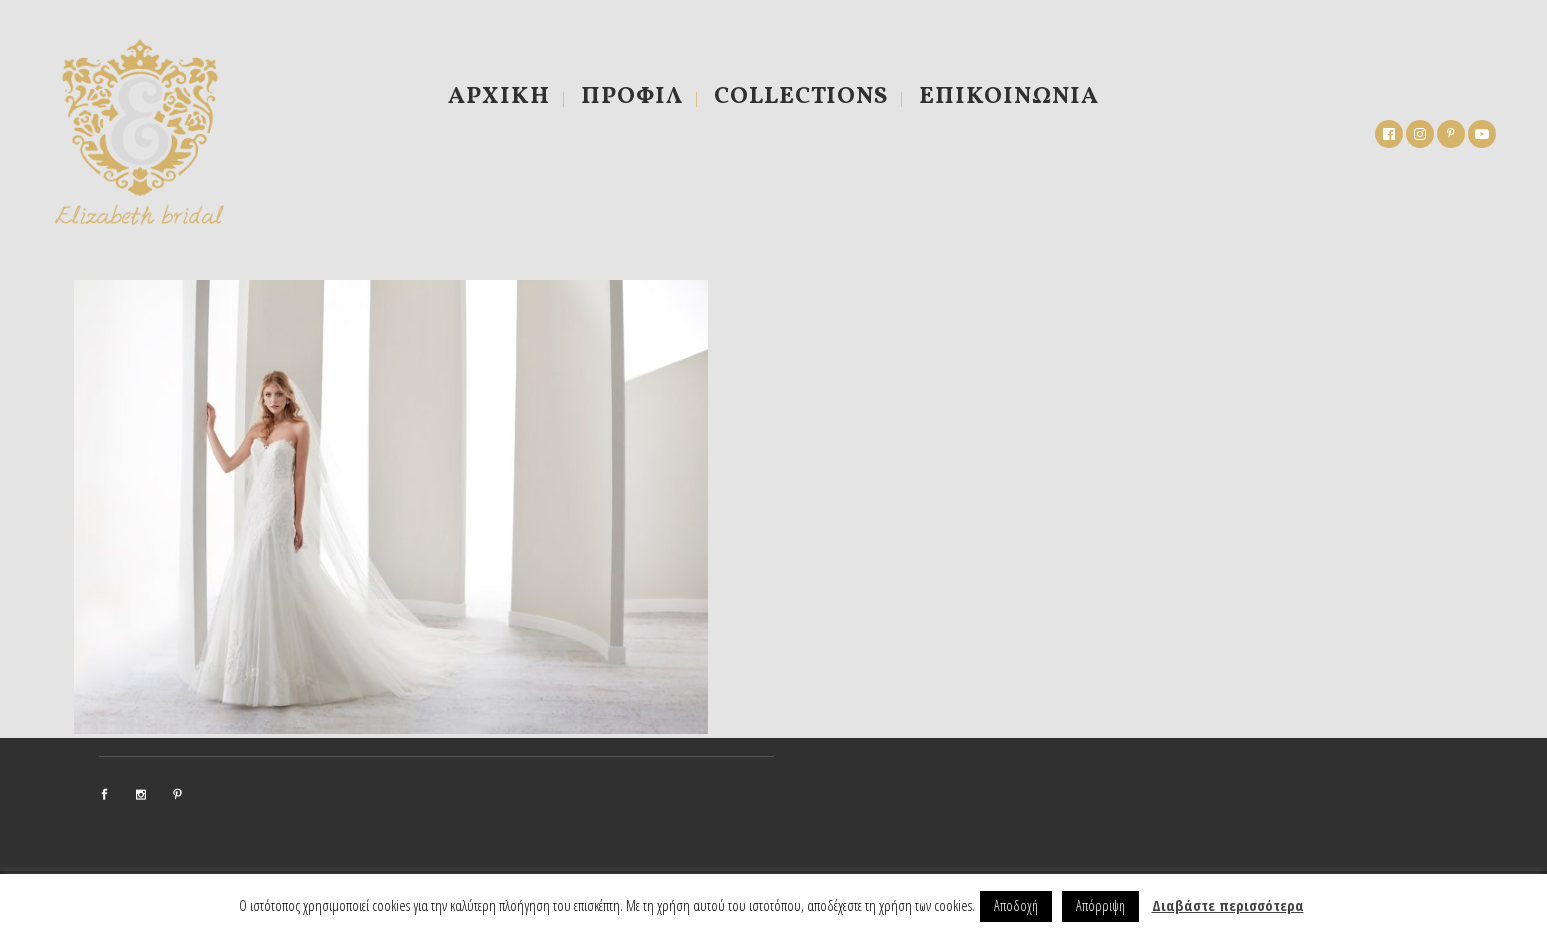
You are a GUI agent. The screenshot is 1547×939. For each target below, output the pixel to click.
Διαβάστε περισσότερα (1228, 905)
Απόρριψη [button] (1100, 905)
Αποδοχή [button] (1016, 905)
